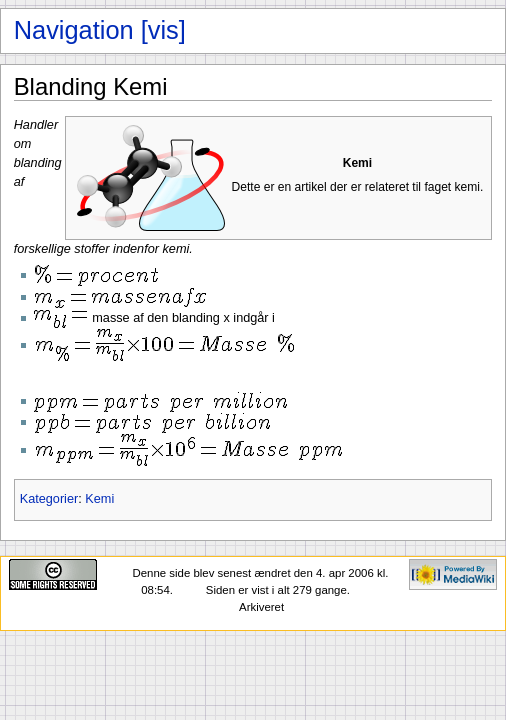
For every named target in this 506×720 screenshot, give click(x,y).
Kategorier (49, 499)
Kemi (99, 499)
